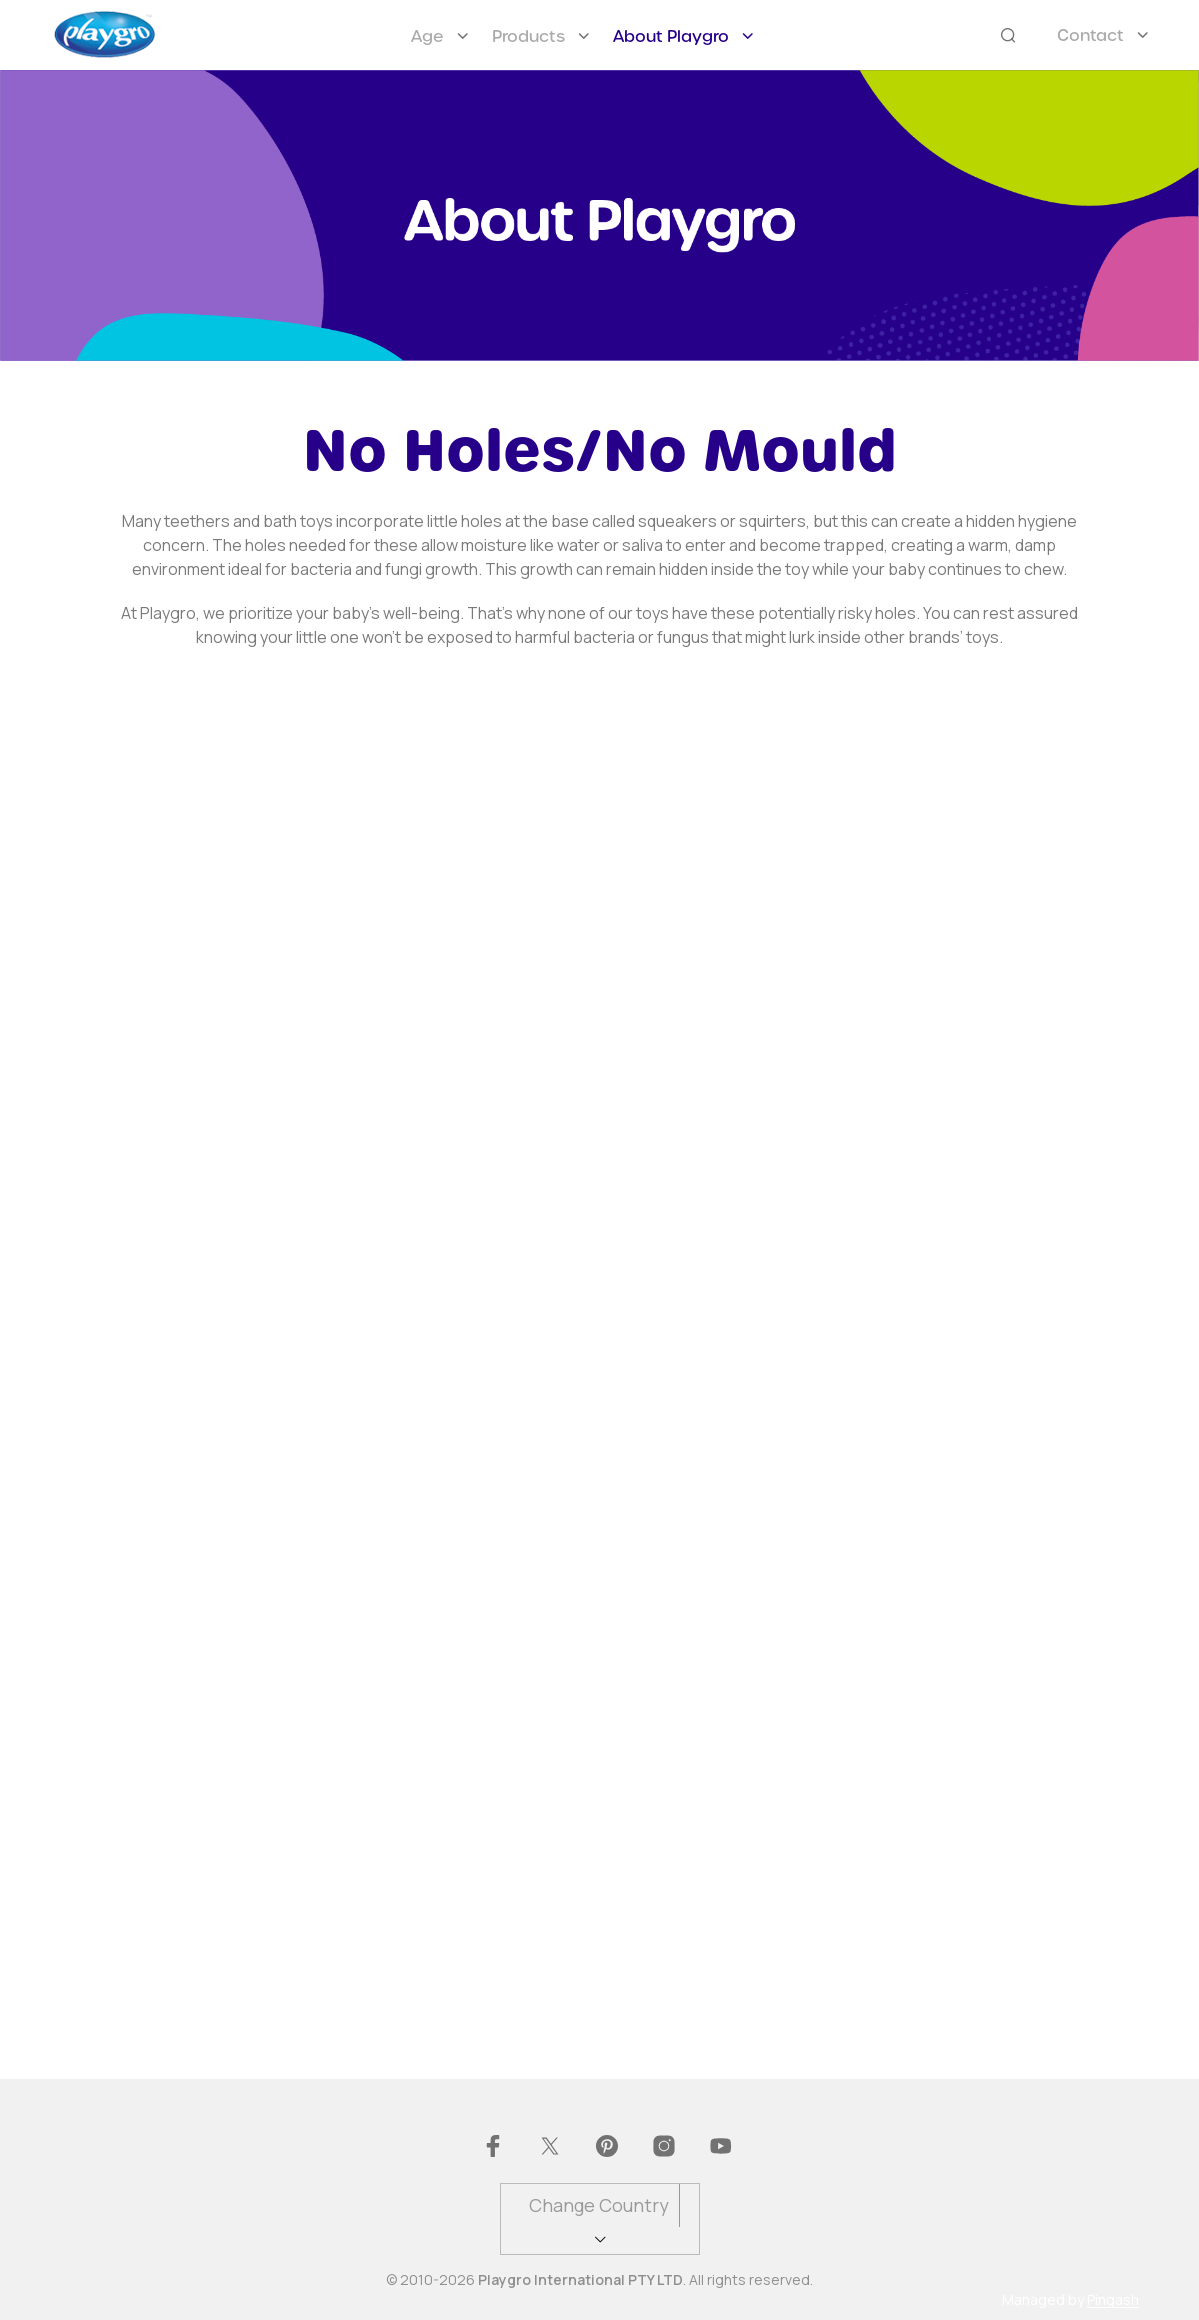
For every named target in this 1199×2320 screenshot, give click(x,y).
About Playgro (671, 36)
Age (427, 36)
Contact (1090, 35)
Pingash (1113, 2300)
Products (528, 36)
